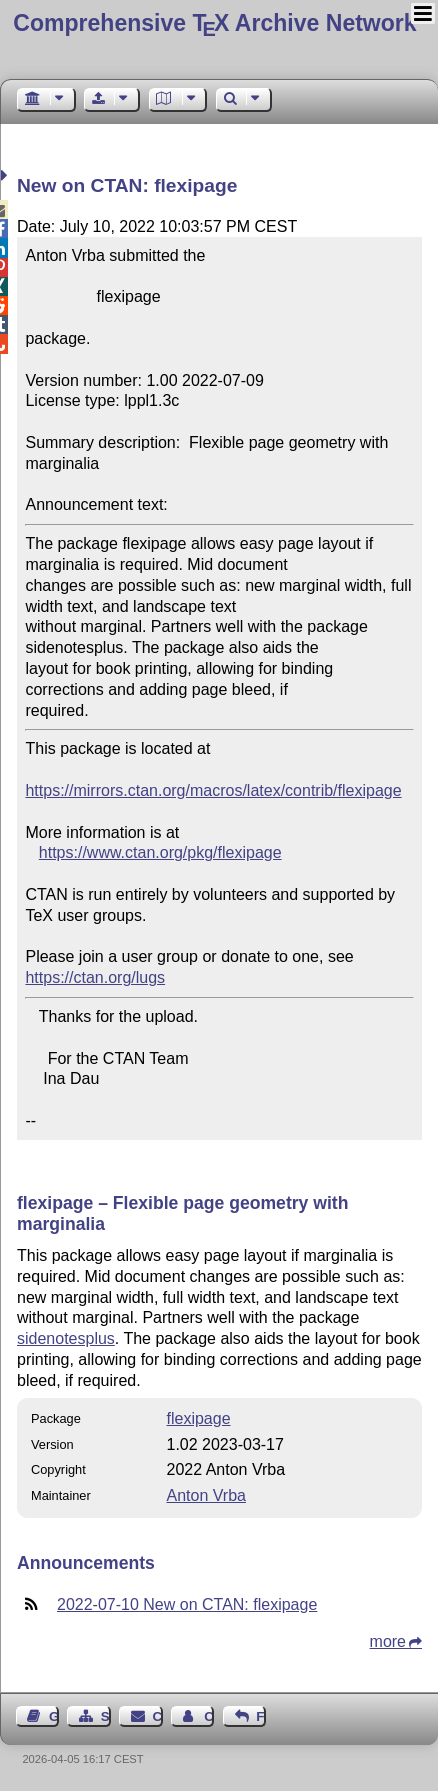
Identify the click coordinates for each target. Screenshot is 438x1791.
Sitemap (106, 1716)
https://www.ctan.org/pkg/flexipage (160, 852)
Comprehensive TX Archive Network (214, 23)
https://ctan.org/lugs (95, 977)
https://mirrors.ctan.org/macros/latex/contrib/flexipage (213, 790)
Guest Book (54, 1716)
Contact (158, 1716)
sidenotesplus (66, 1338)
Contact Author (209, 1716)
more (388, 1641)
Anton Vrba (205, 1495)
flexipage (198, 1418)
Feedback (261, 1716)
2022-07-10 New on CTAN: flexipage (187, 1604)
